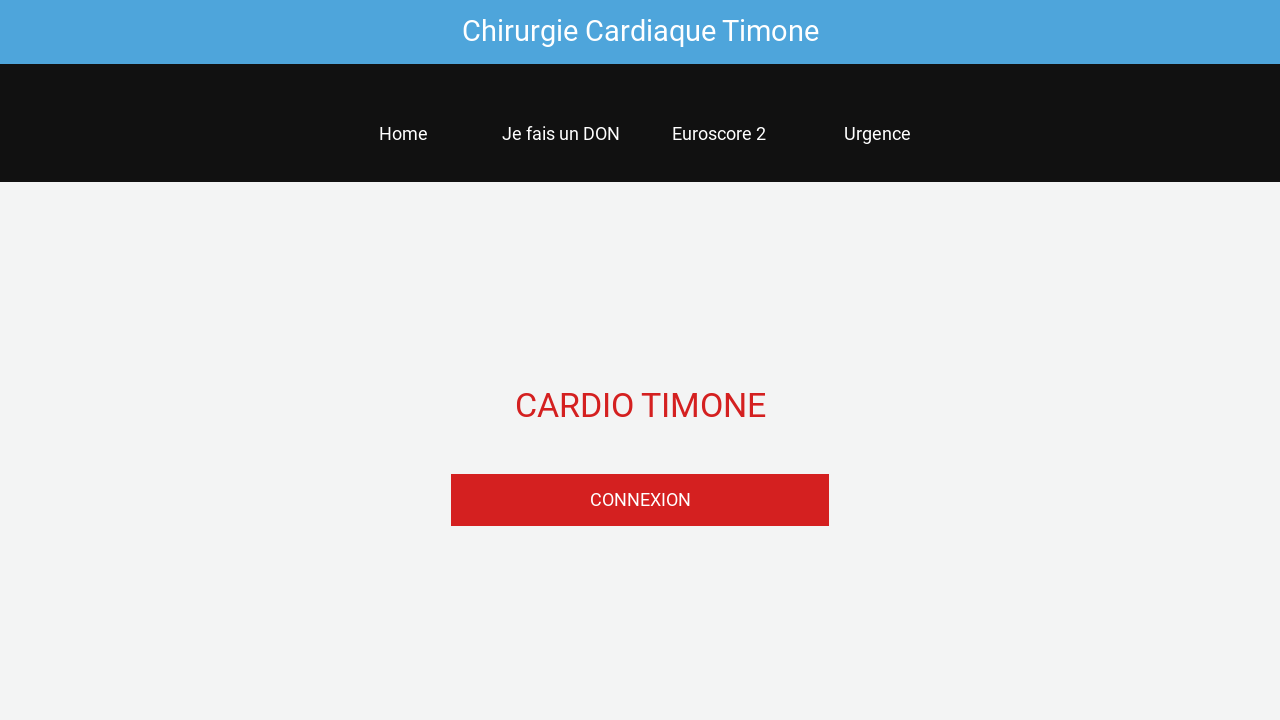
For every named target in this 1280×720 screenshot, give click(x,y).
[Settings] (1228, 32)
